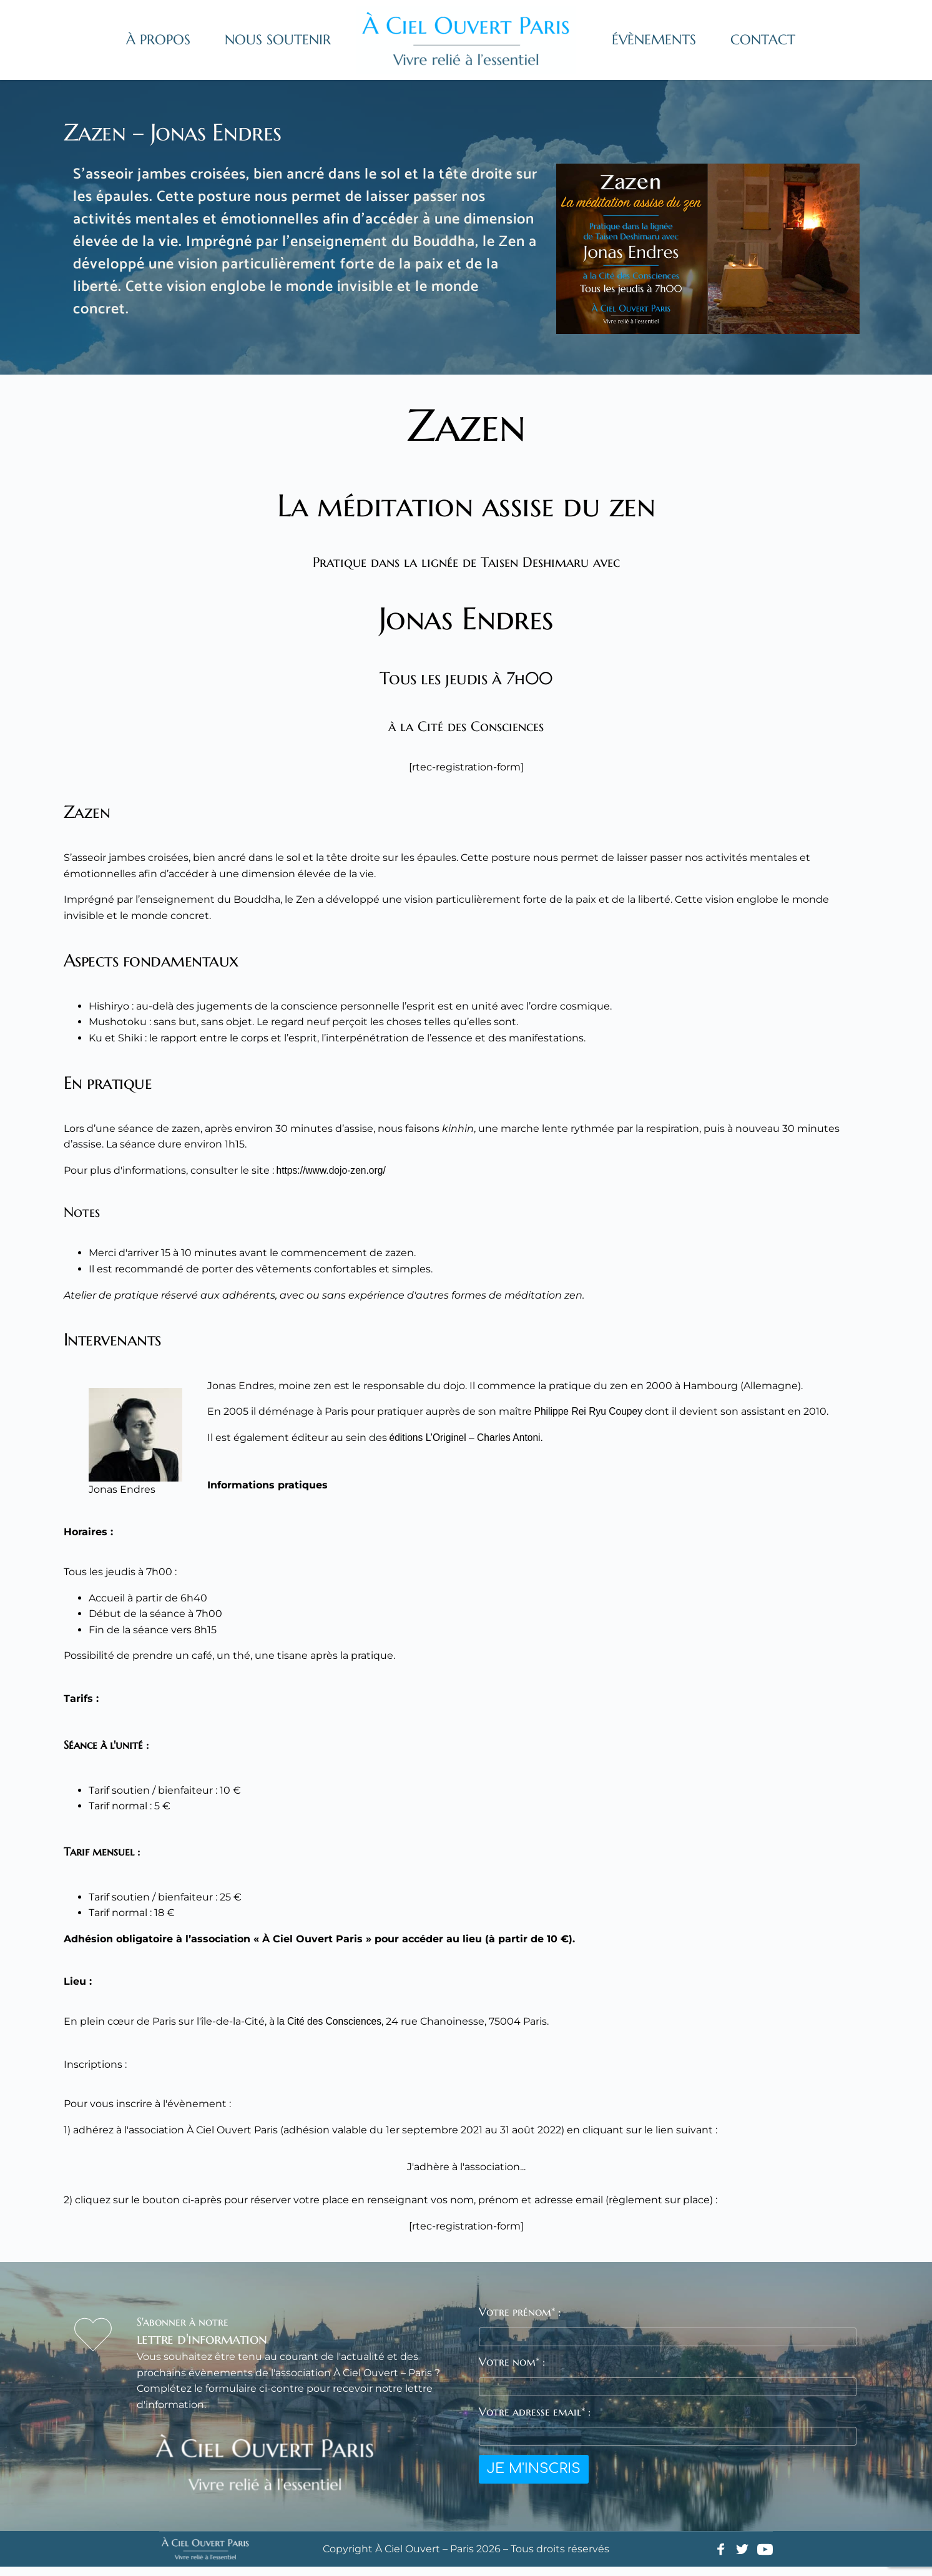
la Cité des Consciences (335, 2031)
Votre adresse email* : (535, 2420)
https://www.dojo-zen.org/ (341, 1180)
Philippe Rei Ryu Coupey (596, 1421)
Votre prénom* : (520, 2321)
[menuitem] (158, 40)
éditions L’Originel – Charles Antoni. (477, 1447)
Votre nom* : (512, 2370)
